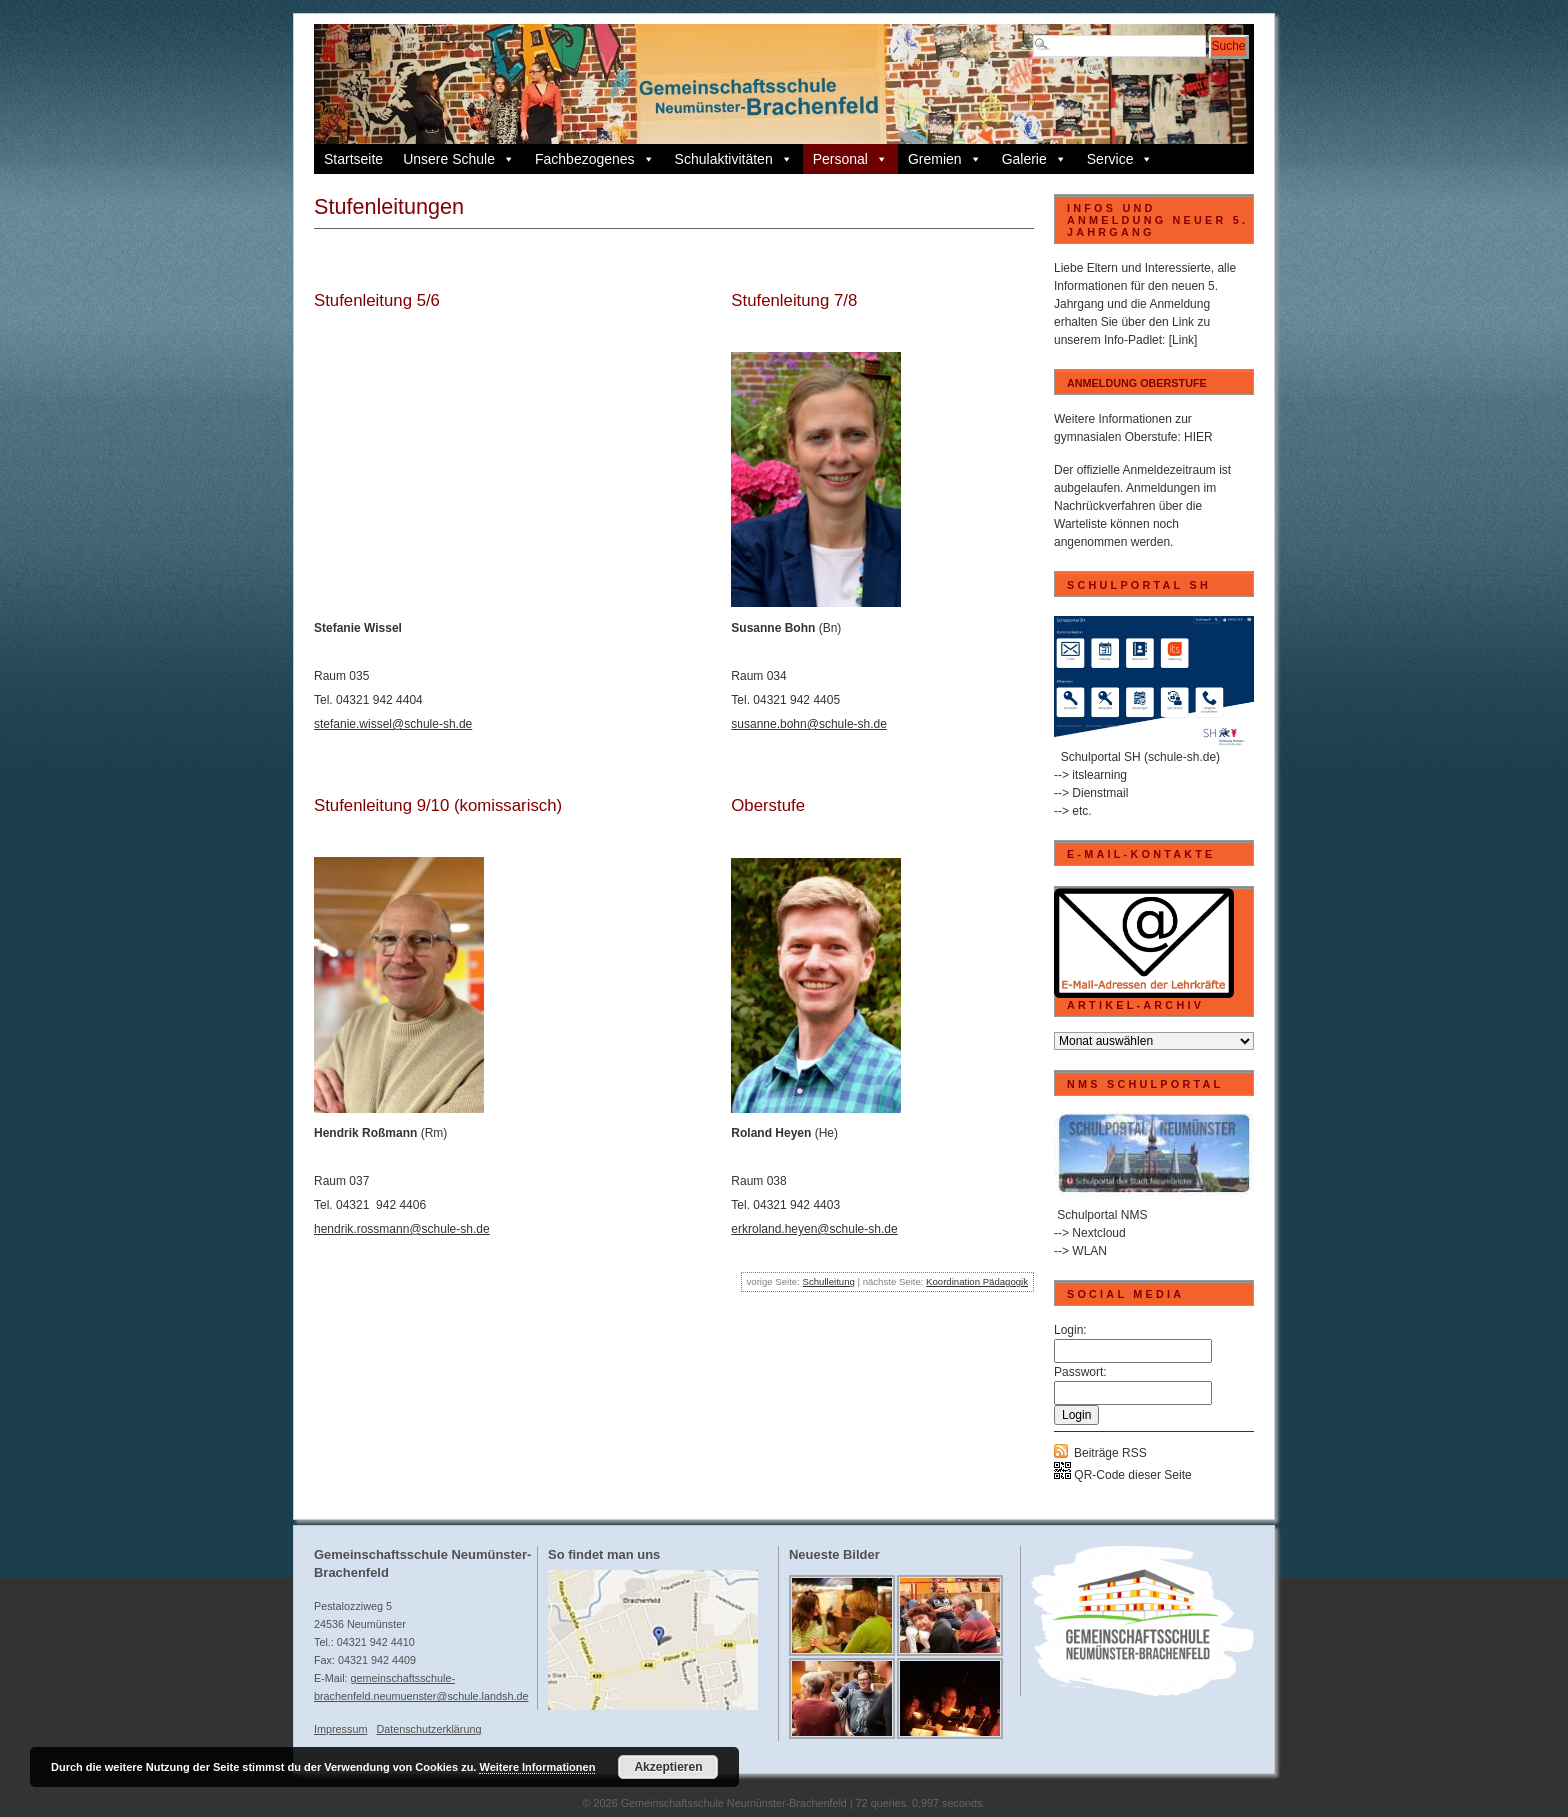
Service (1120, 159)
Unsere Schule (459, 159)
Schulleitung (829, 1281)
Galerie (1034, 159)
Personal (850, 159)
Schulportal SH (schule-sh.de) (1140, 757)
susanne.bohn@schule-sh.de (809, 724)
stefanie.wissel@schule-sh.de (393, 724)
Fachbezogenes (595, 159)
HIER (1198, 437)
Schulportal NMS (1102, 1215)
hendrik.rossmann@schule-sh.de (402, 1229)
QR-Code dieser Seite (1123, 1475)
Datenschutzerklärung (428, 1729)
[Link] (1183, 340)
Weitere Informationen (537, 1767)
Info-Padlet (1133, 340)
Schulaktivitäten (734, 159)
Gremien (945, 159)
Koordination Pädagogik (977, 1281)
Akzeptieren (668, 1767)
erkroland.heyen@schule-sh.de (814, 1229)
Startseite (353, 159)
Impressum (340, 1729)
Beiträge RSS (1110, 1453)
